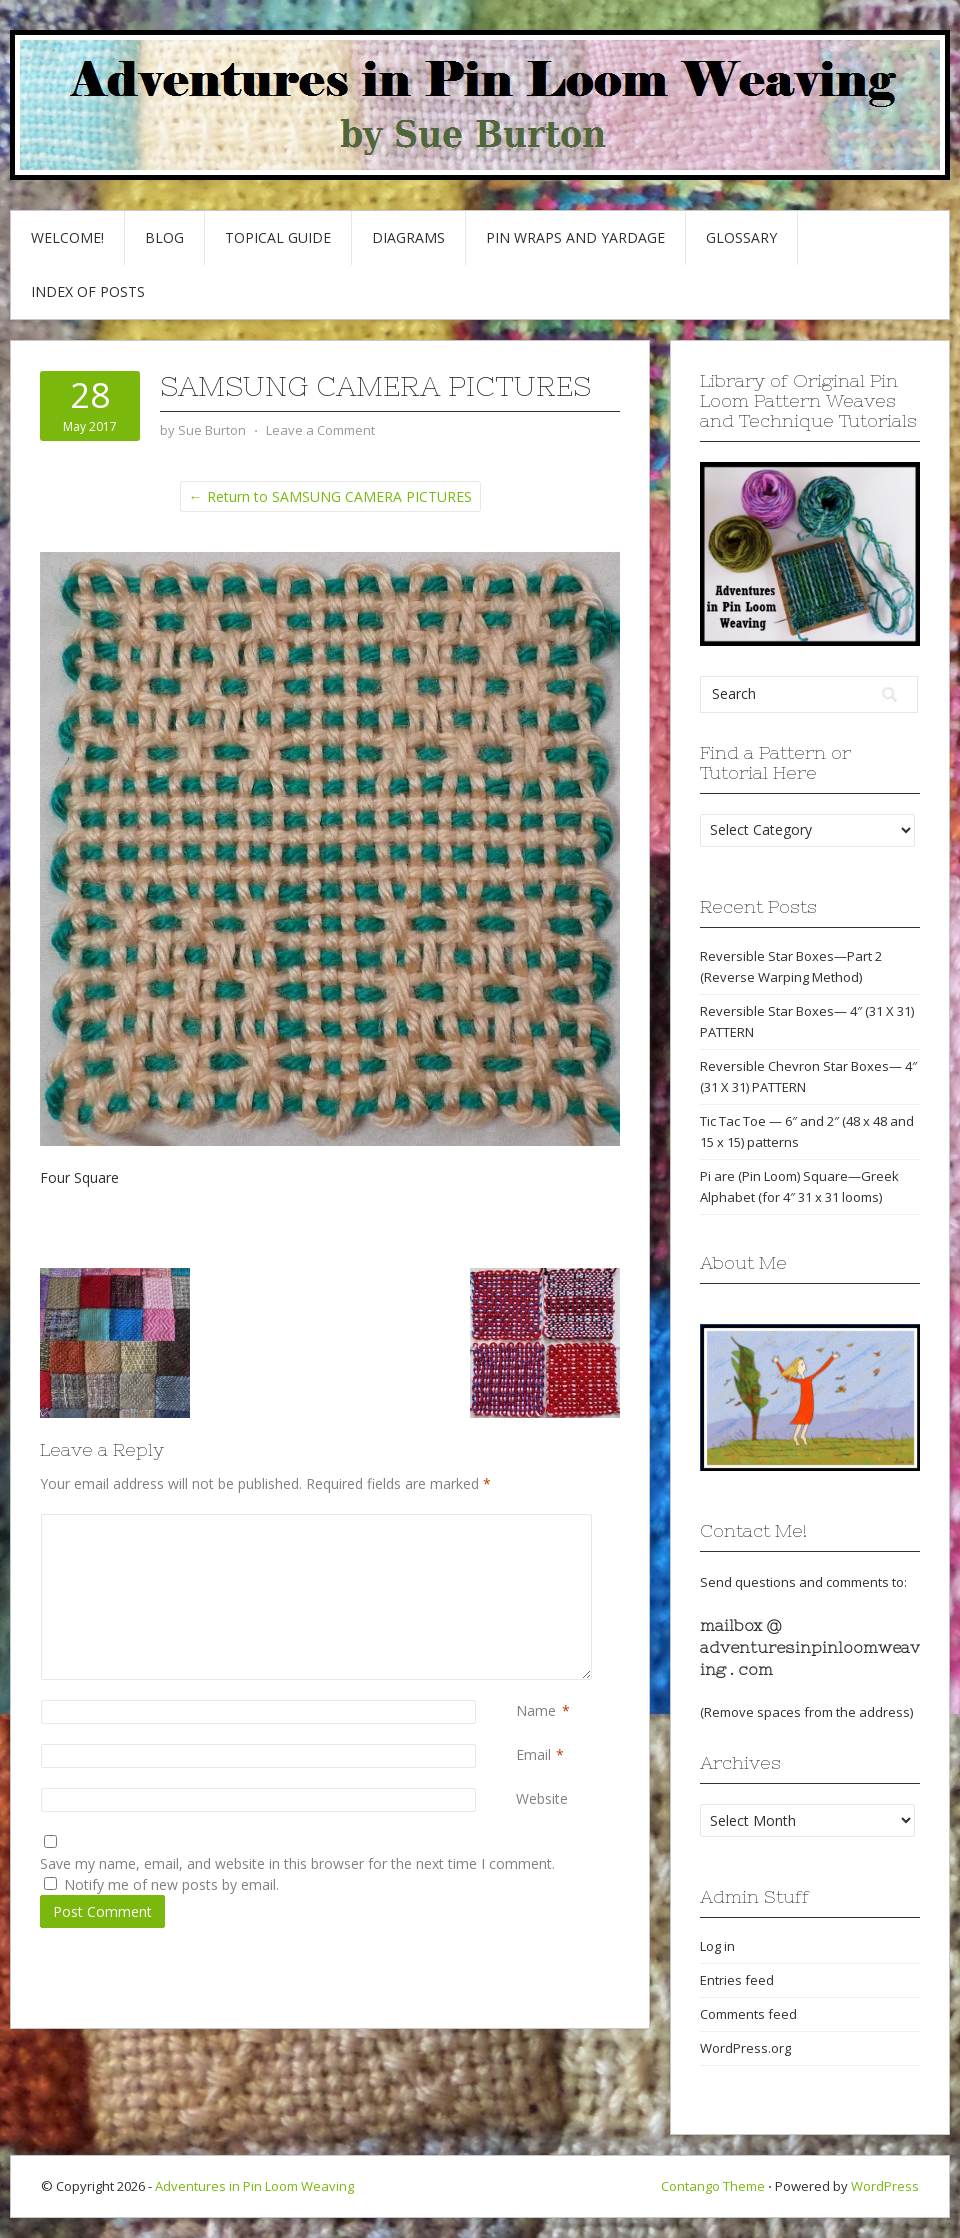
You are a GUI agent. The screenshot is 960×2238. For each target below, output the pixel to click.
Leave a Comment (320, 430)
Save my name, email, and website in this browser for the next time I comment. (297, 1863)
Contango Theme (713, 2186)
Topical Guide (278, 237)
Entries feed (737, 1980)
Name (536, 1710)
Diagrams (408, 237)
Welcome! (67, 237)
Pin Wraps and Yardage (575, 237)
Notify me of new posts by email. (171, 1884)
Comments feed (748, 2014)
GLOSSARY (741, 237)
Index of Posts (88, 291)
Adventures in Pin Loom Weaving (254, 2186)
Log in (717, 1946)
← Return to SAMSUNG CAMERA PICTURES (330, 496)
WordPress (885, 2186)
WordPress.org (745, 2048)
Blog (164, 237)
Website (542, 1798)
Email (533, 1754)
